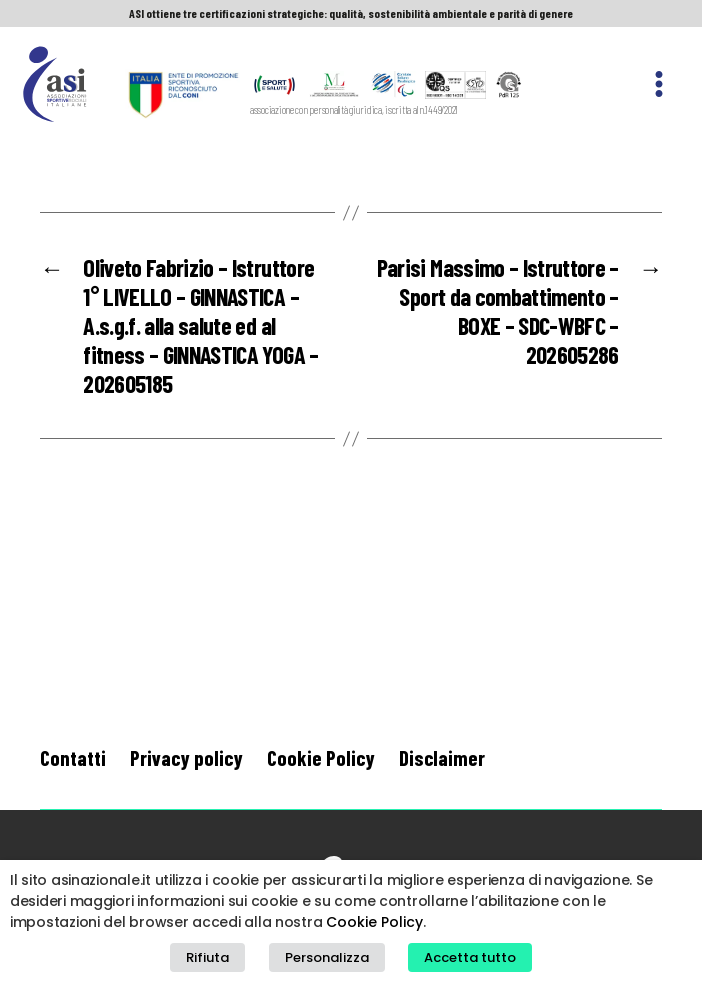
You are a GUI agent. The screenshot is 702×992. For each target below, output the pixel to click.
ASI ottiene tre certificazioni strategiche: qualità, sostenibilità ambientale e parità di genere (351, 13)
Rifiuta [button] (207, 957)
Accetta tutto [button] (470, 957)
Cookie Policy (321, 757)
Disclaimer (442, 757)
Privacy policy (186, 757)
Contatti (73, 757)
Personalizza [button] (327, 957)
